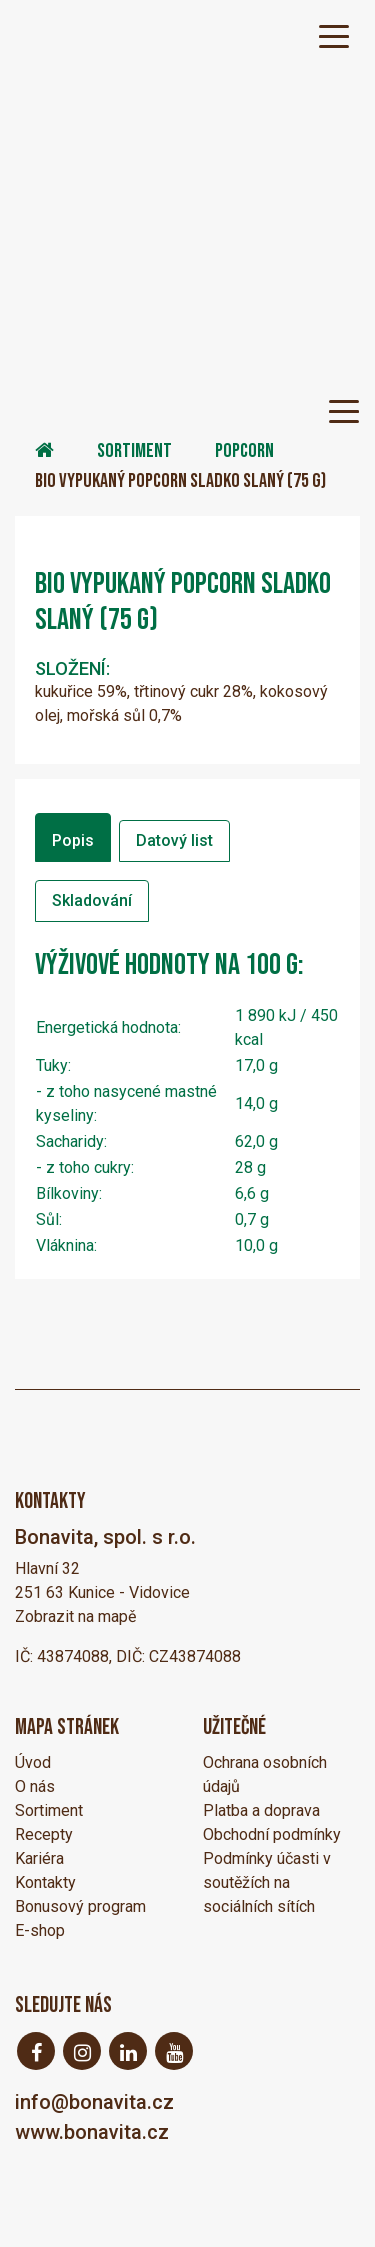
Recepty (44, 1834)
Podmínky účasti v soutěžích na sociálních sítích (267, 1882)
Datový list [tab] (174, 840)
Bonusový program (80, 1906)
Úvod (33, 1762)
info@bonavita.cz (94, 2102)
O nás (35, 1786)
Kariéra (39, 1858)
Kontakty (45, 1882)
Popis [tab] (73, 840)
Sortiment (134, 451)
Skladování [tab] (92, 900)
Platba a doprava (261, 1810)
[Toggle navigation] (334, 35)
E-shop (40, 1930)
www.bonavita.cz (92, 2132)
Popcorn (244, 451)
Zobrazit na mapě (75, 1616)
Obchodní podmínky (272, 1834)
